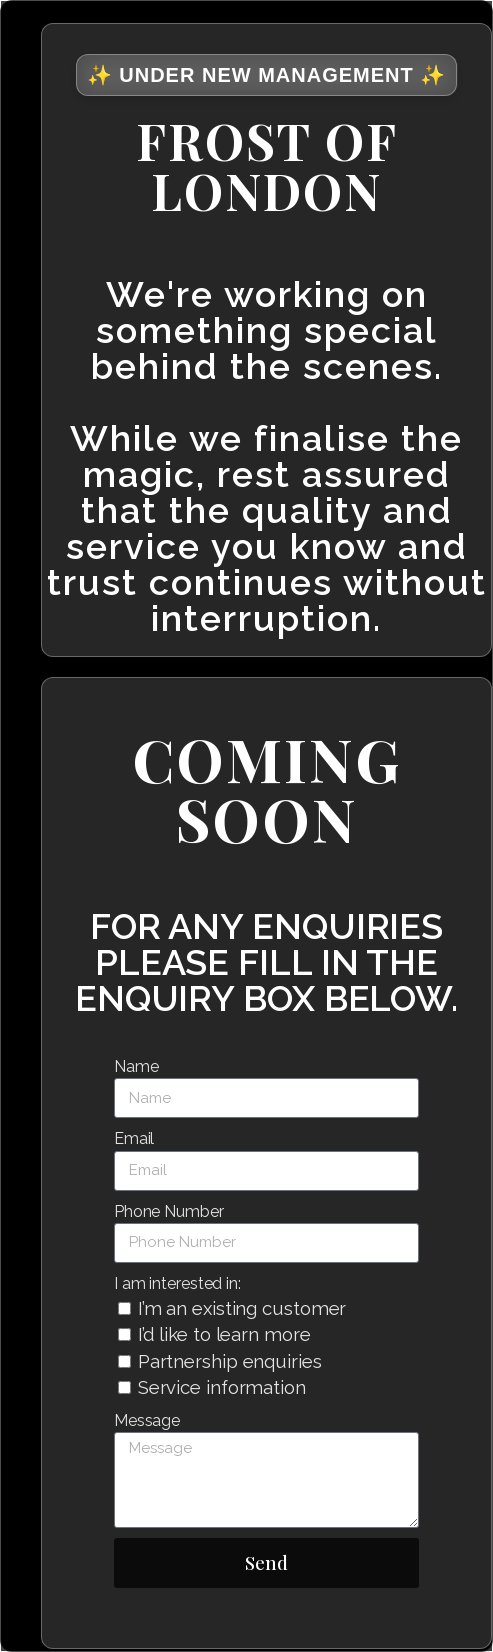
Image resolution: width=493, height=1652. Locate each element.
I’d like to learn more (224, 1334)
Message (147, 1420)
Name (136, 1066)
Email (134, 1138)
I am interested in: (177, 1283)
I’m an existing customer (242, 1308)
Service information (222, 1387)
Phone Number (169, 1211)
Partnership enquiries (230, 1361)
